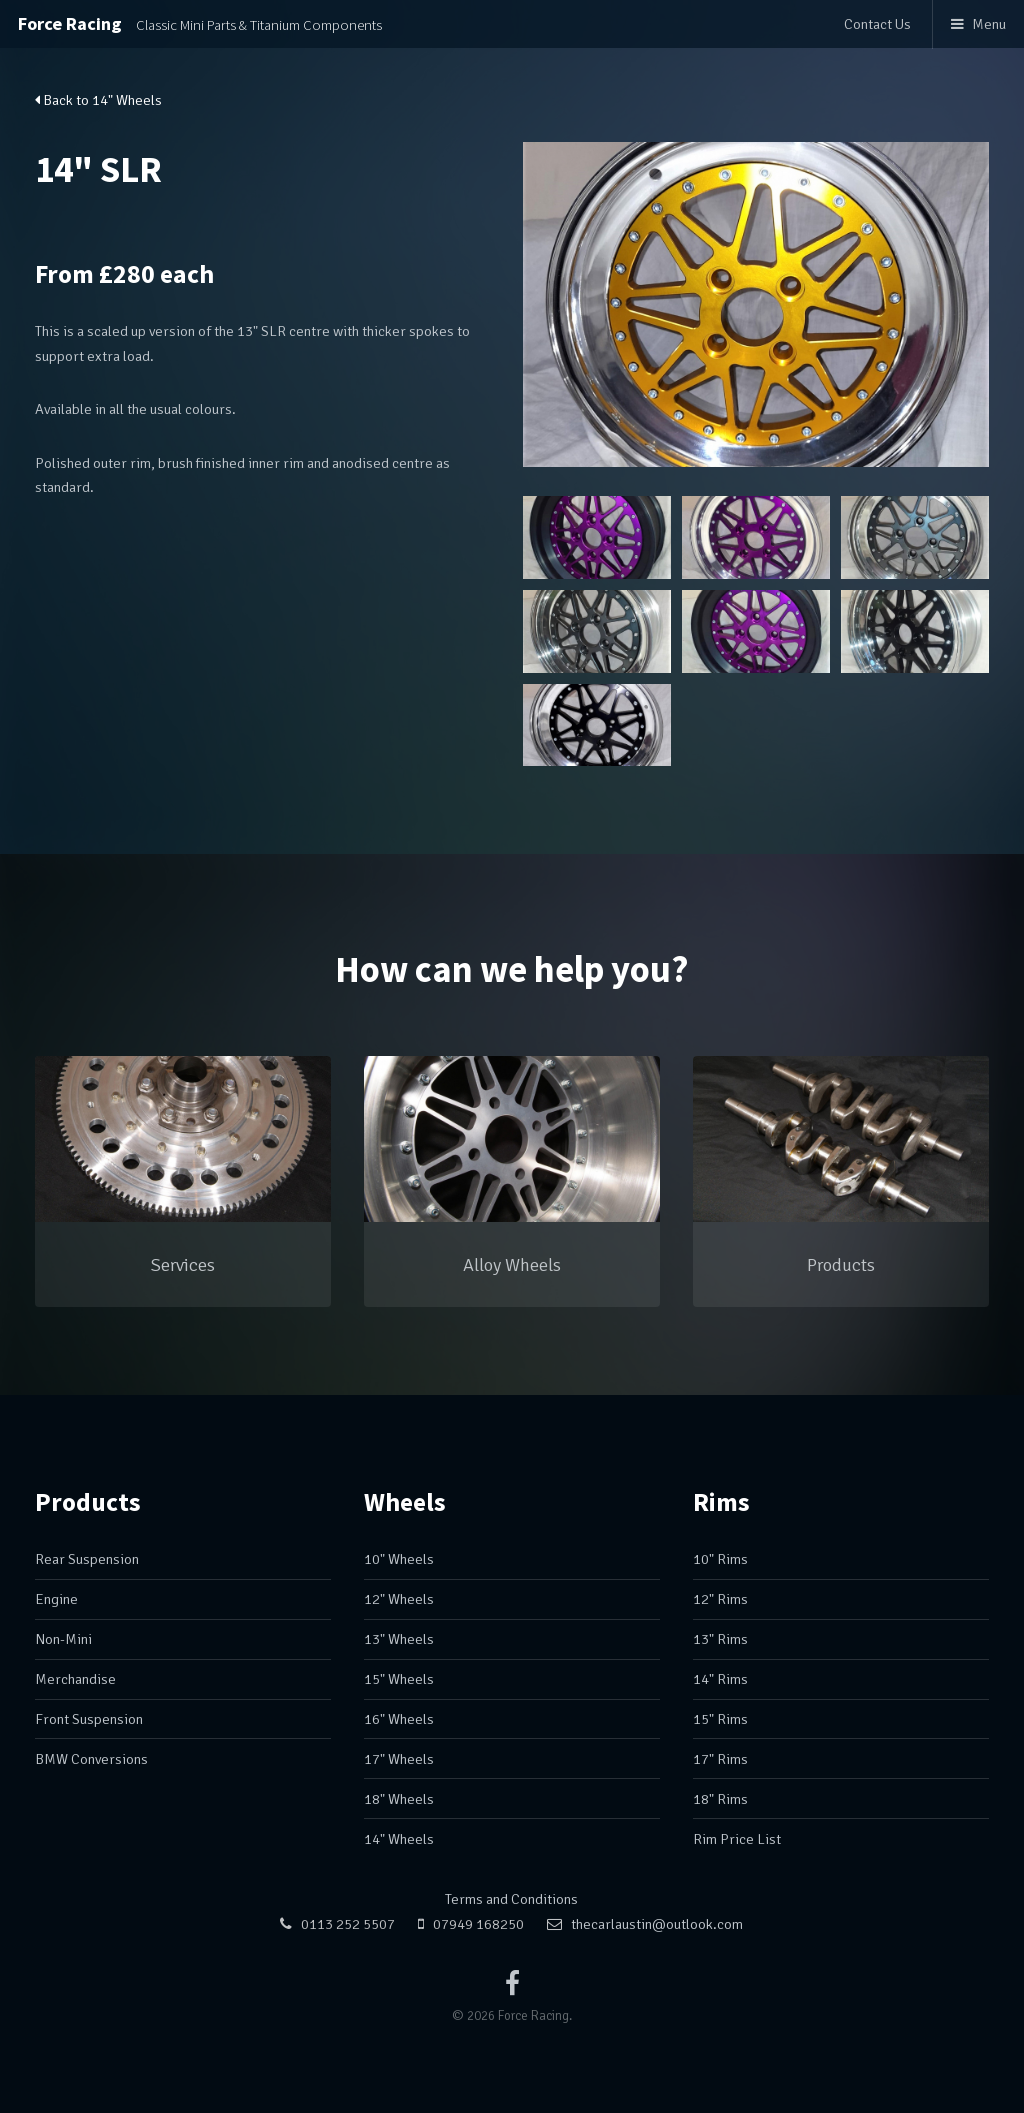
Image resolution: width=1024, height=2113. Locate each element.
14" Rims (720, 1679)
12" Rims (720, 1599)
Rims (721, 1502)
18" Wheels (399, 1799)
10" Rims (720, 1559)
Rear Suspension (87, 1559)
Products (88, 1502)
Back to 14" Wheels (98, 100)
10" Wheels (399, 1559)
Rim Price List (737, 1839)
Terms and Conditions (511, 1899)
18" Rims (720, 1799)
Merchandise (75, 1679)
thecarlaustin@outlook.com (657, 1924)
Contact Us (877, 24)
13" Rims (720, 1639)
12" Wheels (399, 1599)
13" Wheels (399, 1639)
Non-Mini (63, 1639)
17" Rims (720, 1759)
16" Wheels (399, 1719)
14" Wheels (399, 1839)
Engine (56, 1599)
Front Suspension (89, 1719)
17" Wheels (399, 1759)
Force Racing (200, 23)
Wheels (405, 1502)
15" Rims (720, 1719)
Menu (989, 24)
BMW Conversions (91, 1759)
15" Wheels (399, 1679)
